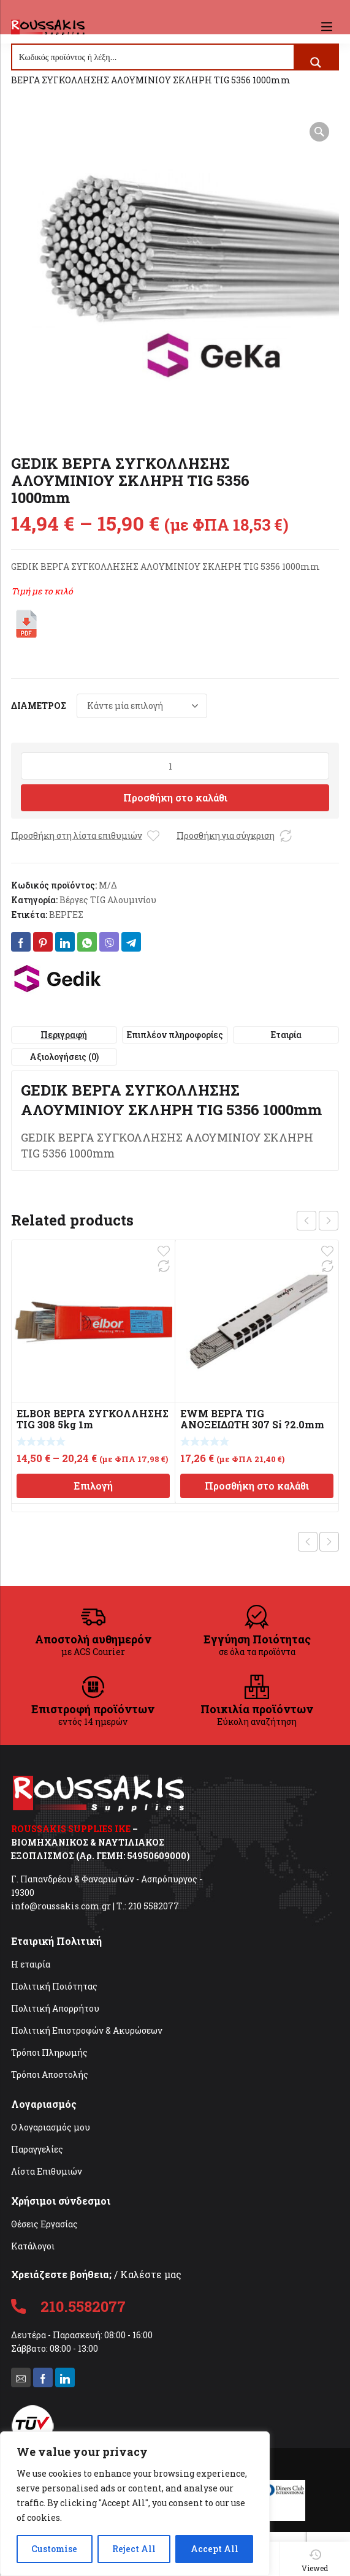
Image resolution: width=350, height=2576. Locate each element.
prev (306, 1220)
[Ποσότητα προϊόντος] (175, 765)
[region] (135, 2503)
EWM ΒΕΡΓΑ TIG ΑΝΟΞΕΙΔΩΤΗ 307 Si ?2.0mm (252, 1419)
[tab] (64, 1035)
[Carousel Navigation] (317, 1220)
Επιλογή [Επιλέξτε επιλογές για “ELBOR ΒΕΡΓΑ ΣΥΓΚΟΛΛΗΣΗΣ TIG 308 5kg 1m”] (93, 1485)
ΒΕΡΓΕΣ (66, 914)
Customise (54, 2549)
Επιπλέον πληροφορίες (174, 1034)
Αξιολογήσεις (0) (64, 1057)
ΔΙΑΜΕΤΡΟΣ (38, 705)
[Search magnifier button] (316, 62)
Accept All (214, 2549)
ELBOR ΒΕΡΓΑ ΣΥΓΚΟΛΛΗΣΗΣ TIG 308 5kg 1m (93, 1419)
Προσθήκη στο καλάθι (175, 797)
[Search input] (153, 57)
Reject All (134, 2549)
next (328, 1220)
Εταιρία (286, 1034)
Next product (329, 1541)
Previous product (308, 1541)
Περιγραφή (63, 1034)
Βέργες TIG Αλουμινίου (107, 900)
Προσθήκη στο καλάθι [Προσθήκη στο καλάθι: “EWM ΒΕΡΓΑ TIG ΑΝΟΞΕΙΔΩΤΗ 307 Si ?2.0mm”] (257, 1485)
